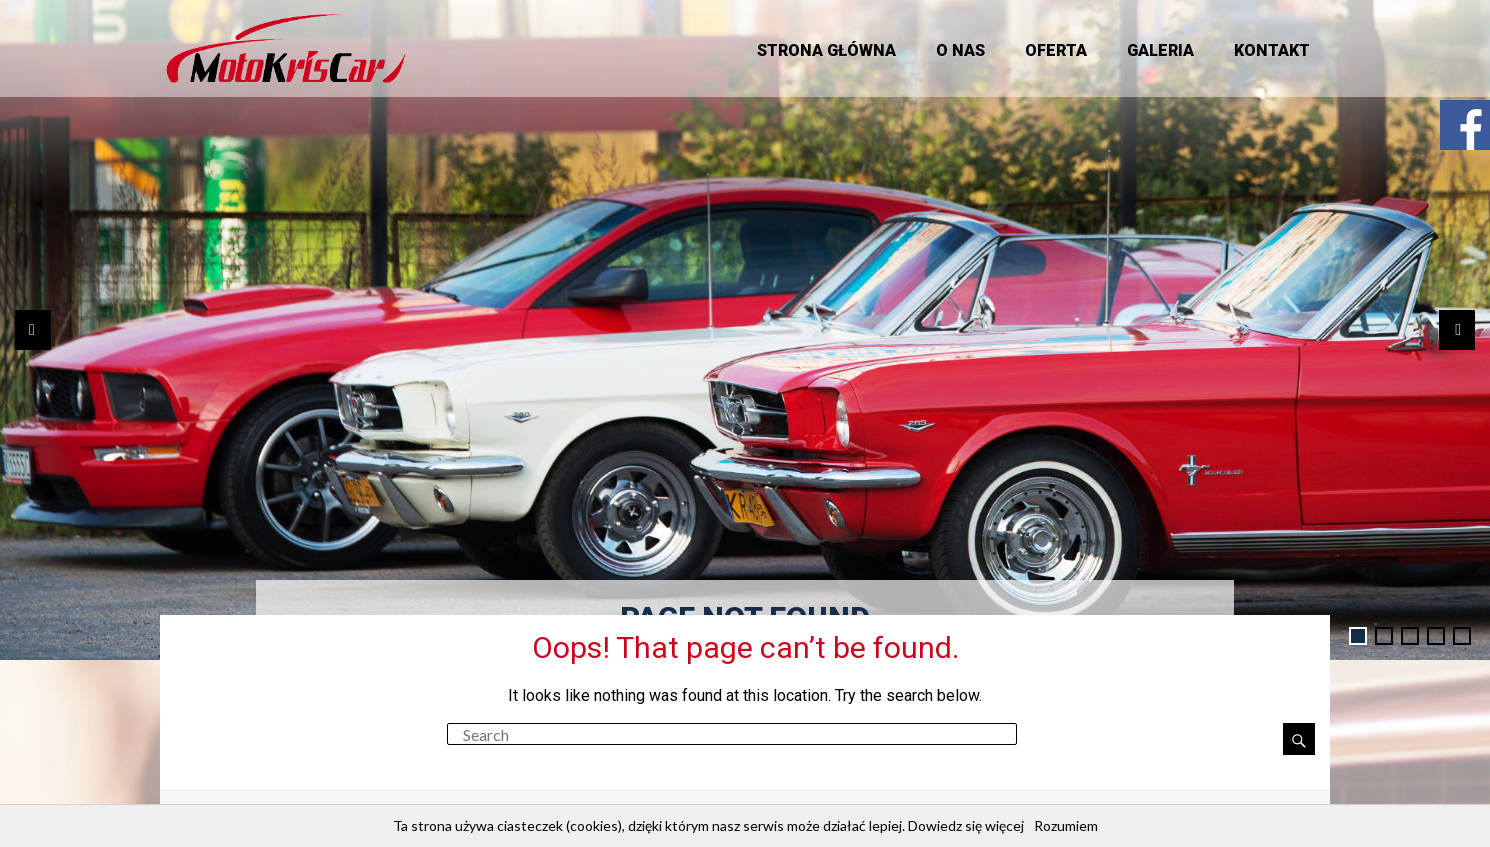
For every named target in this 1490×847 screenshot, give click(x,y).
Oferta (1056, 50)
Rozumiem (1066, 825)
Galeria (1160, 50)
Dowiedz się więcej (966, 825)
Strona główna (826, 50)
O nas (960, 50)
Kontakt (1272, 50)
